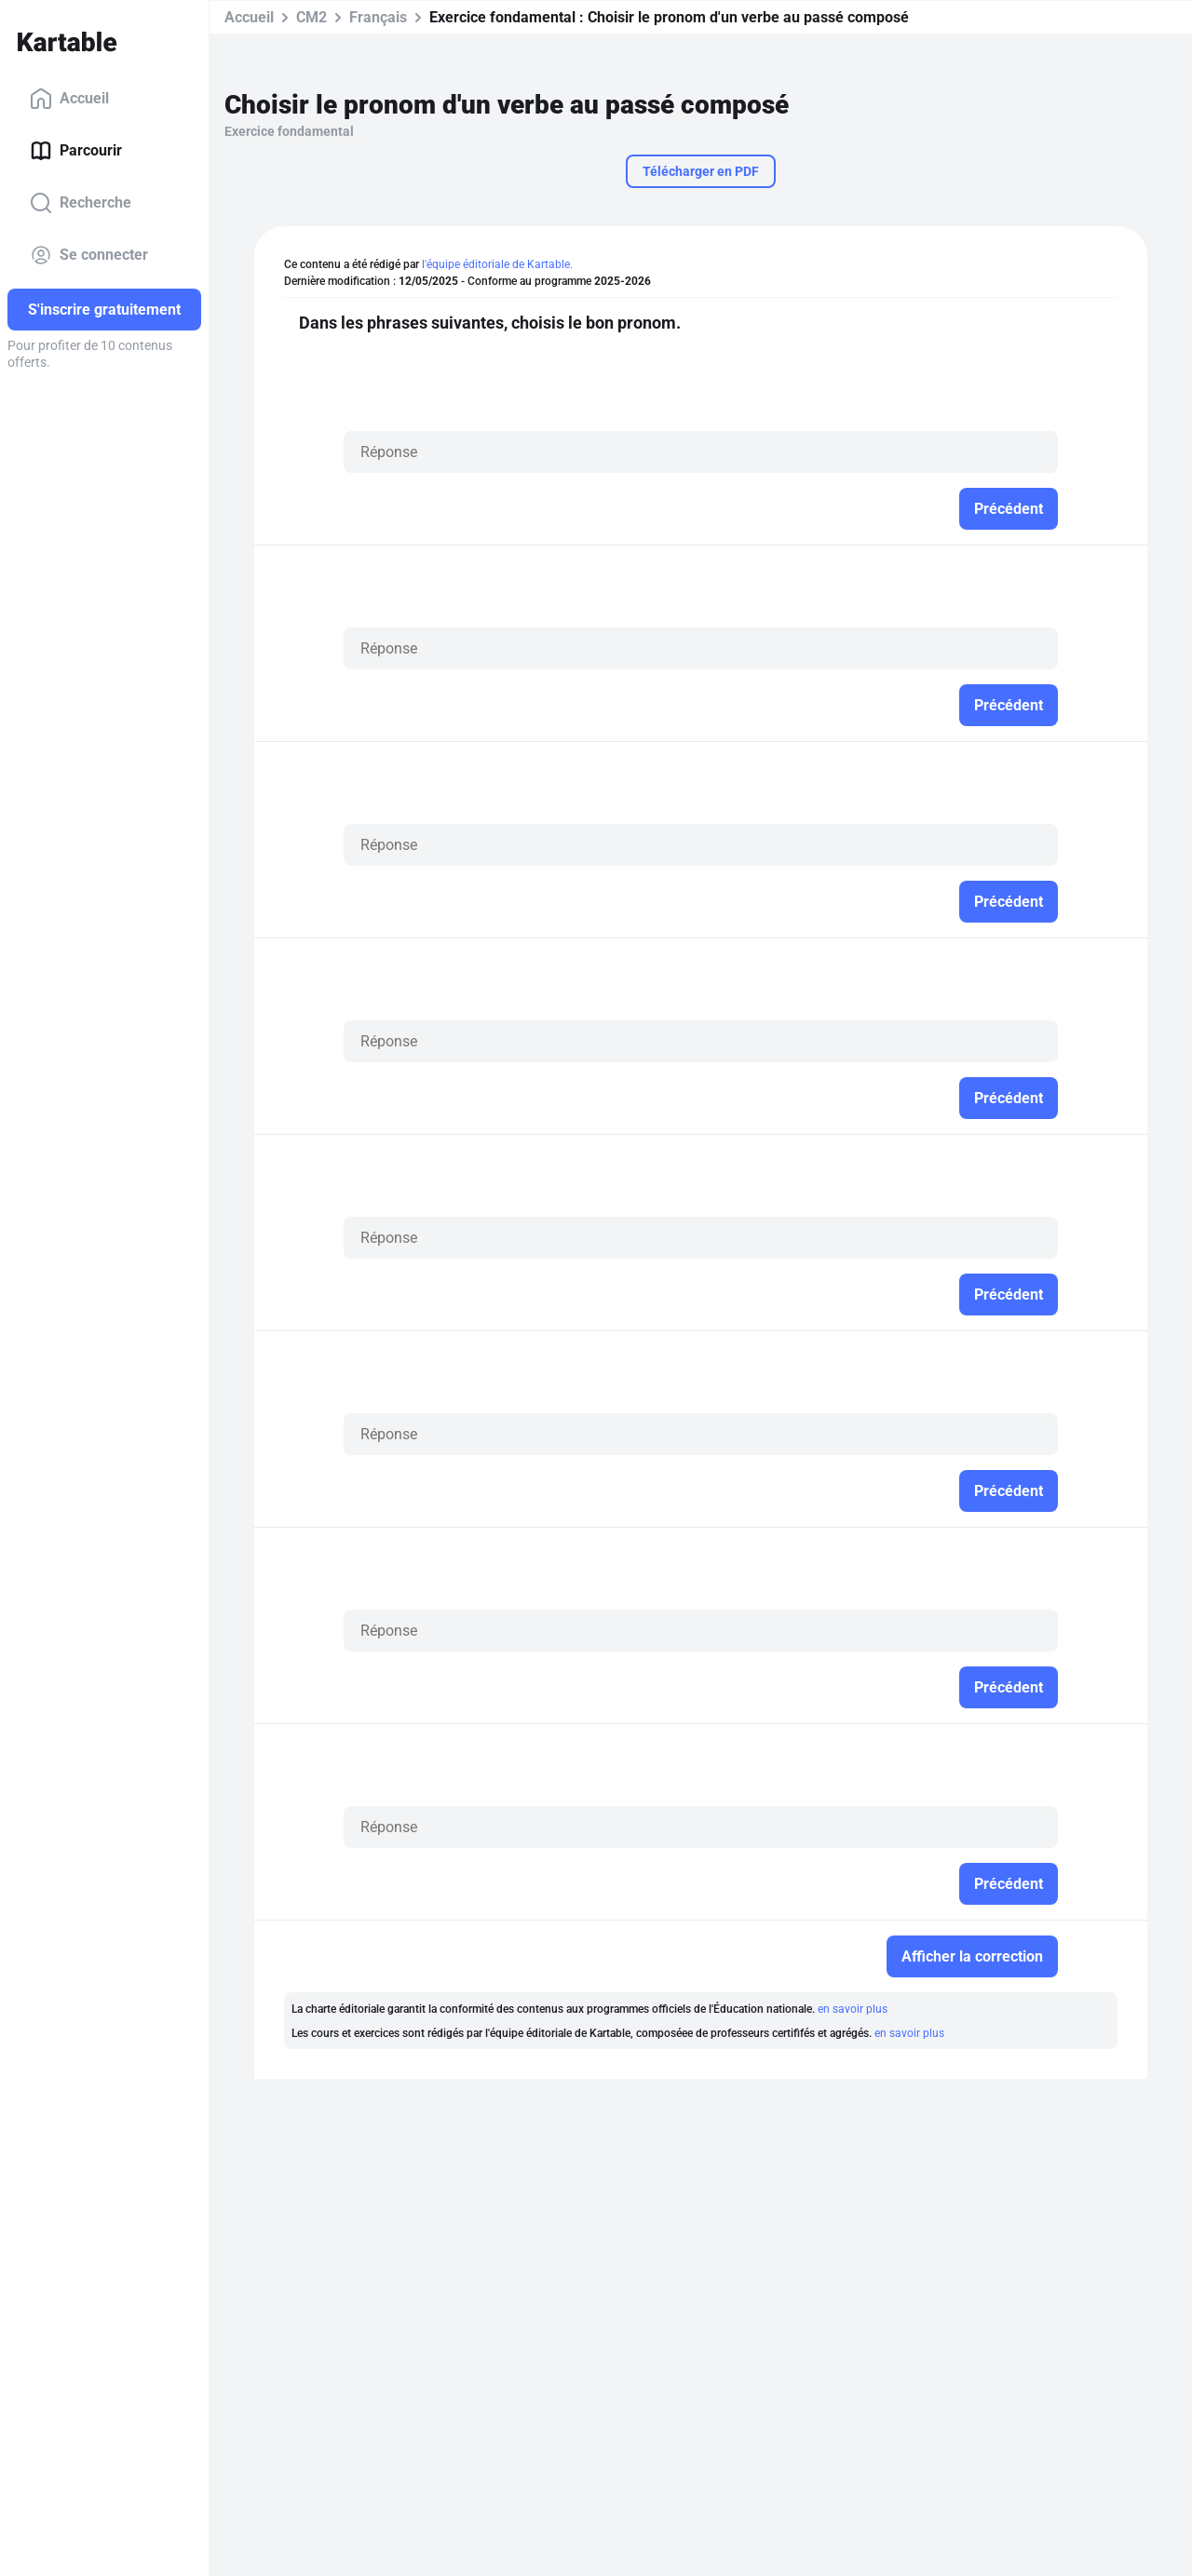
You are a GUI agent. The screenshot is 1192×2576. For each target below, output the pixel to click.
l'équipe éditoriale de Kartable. (497, 264)
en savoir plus (852, 2009)
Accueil (69, 99)
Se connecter (89, 255)
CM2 (311, 17)
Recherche (80, 203)
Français (378, 17)
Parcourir (76, 151)
